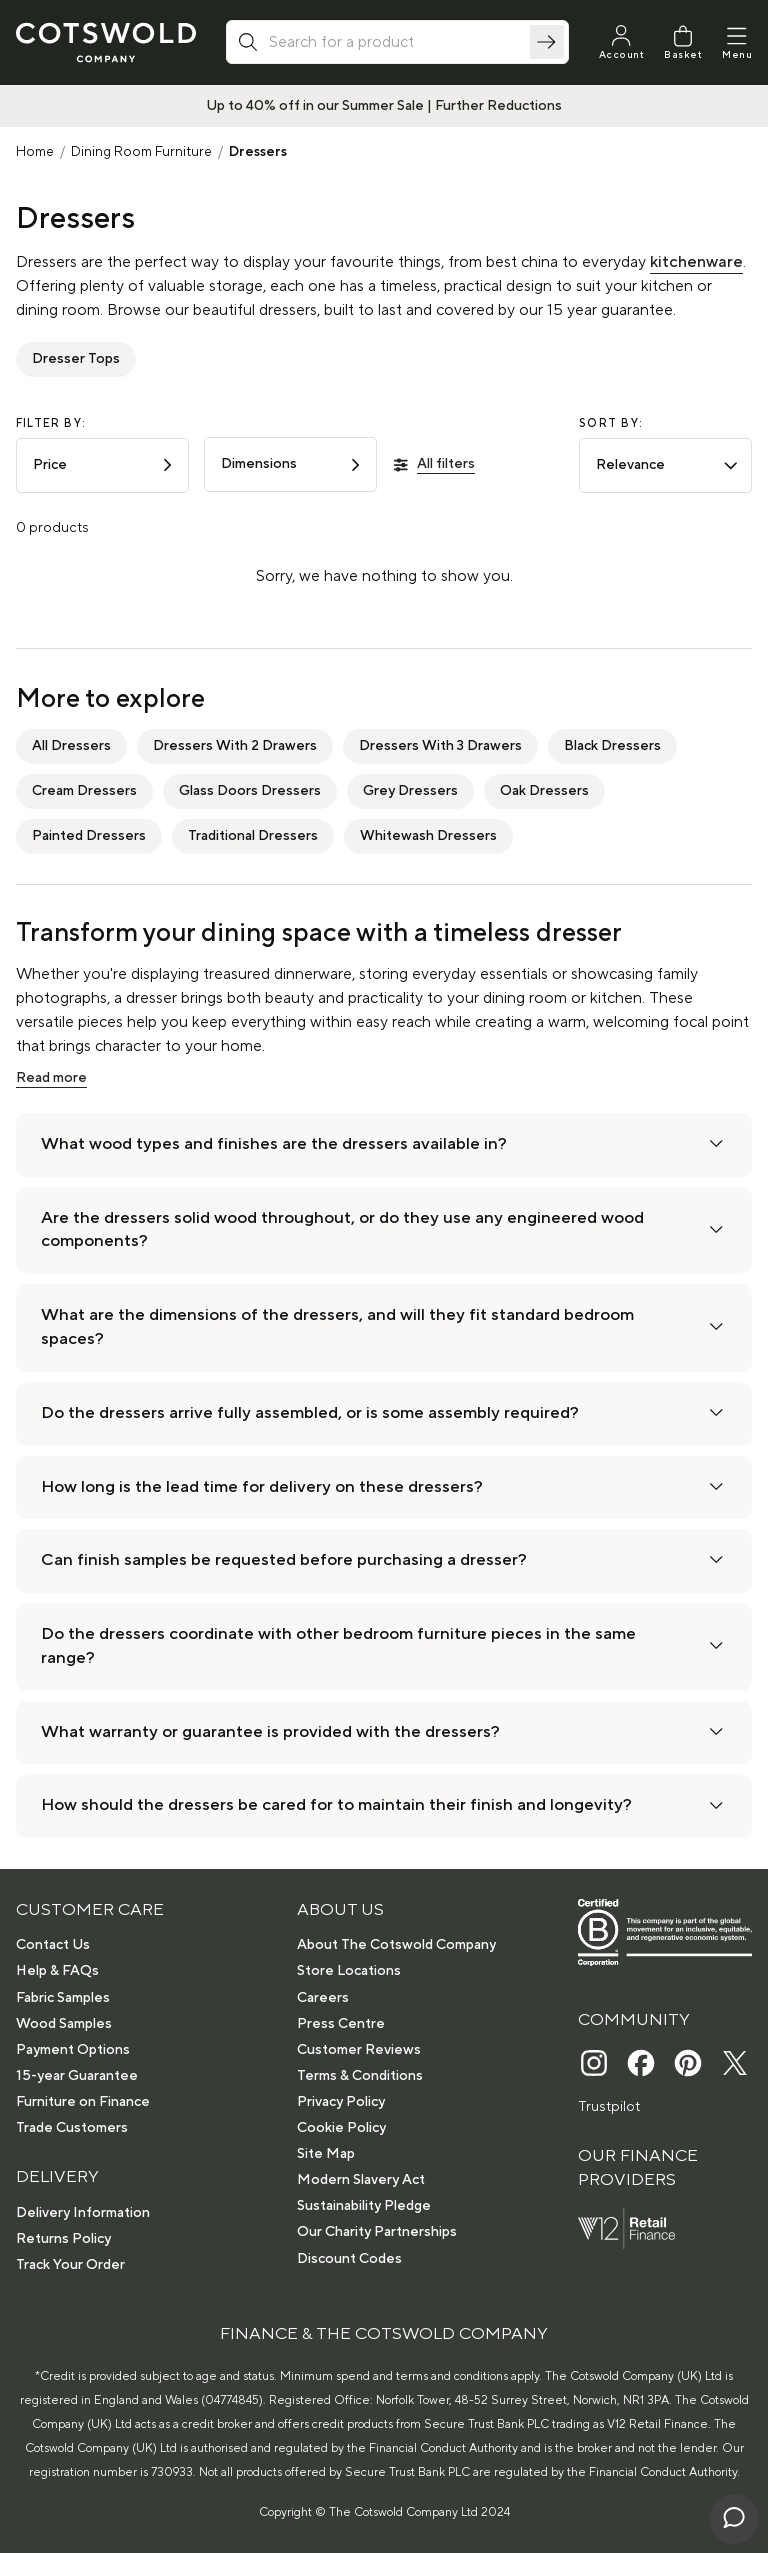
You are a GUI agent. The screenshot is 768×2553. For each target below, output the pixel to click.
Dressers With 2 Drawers (235, 746)
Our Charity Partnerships (377, 2232)
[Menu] (737, 43)
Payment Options (73, 2050)
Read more (51, 1078)
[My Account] (622, 43)
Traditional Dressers (253, 836)
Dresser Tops (76, 359)
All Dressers (71, 746)
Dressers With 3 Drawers (440, 746)
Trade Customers (72, 2128)
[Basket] (683, 43)
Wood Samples (64, 2024)
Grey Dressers (410, 791)
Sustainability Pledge (364, 2206)
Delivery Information (83, 2213)
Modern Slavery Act (361, 2180)
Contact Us (53, 1945)
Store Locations (349, 1971)
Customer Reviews (359, 2050)
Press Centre (341, 2024)
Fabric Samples (63, 1998)
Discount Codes (349, 2259)
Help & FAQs (57, 1971)
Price (104, 465)
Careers (323, 1998)
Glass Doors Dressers (250, 791)
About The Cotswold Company (396, 1945)
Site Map (326, 2154)
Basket (683, 54)
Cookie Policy (341, 2128)
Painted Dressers (89, 836)
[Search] (547, 42)
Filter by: (51, 424)
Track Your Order (70, 2265)
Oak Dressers (544, 791)
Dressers (258, 152)
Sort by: (611, 424)
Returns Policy (63, 2239)
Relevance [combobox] (667, 465)
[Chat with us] (734, 2519)
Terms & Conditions (360, 2076)
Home (35, 152)
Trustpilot (609, 2107)
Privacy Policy (341, 2102)
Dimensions (292, 464)
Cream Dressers (84, 791)
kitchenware (696, 262)
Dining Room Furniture (141, 152)
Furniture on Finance (83, 2102)
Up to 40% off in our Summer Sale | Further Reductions (384, 106)
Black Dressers (612, 746)
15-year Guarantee (77, 2076)
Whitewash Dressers (428, 836)
